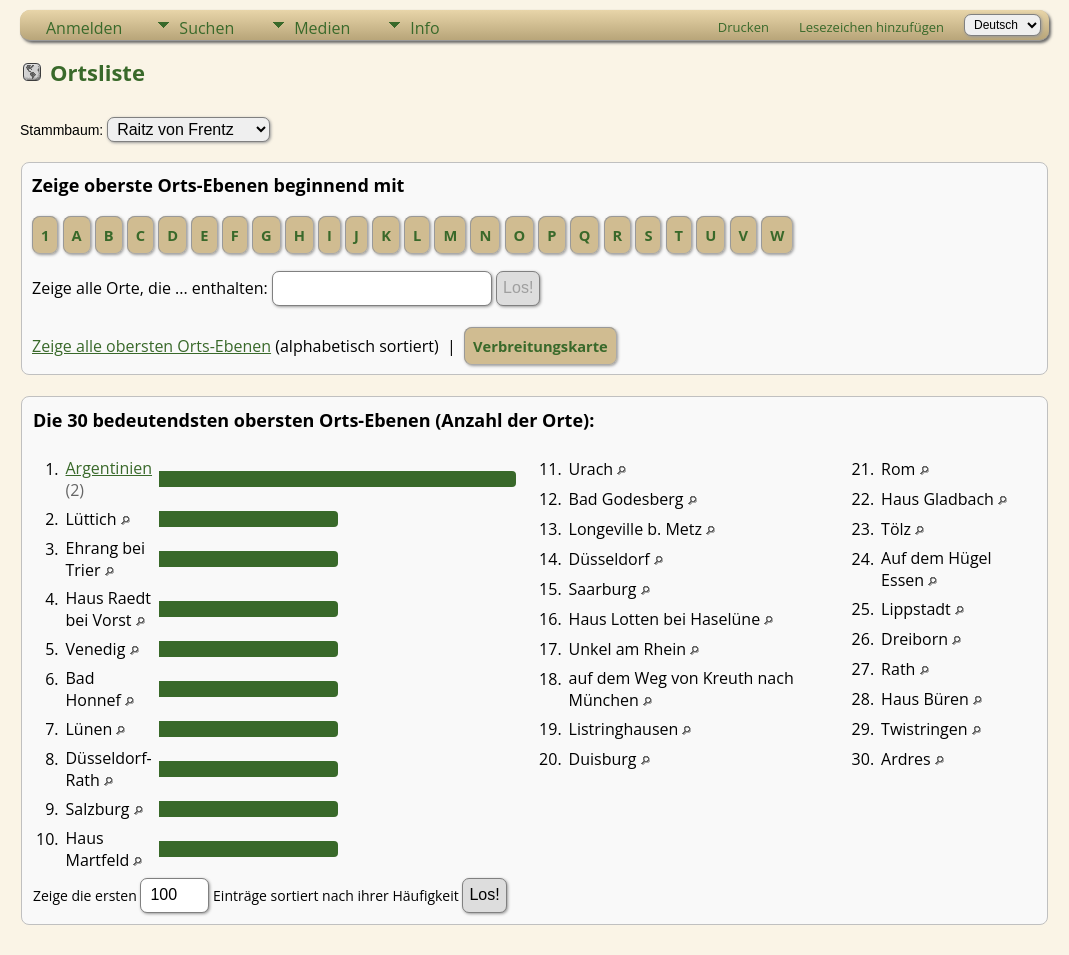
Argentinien (109, 468)
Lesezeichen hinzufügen (871, 27)
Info (424, 28)
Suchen (206, 28)
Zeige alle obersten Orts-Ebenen (151, 346)
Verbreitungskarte (540, 346)
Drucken (743, 27)
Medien (322, 28)
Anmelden (84, 28)
